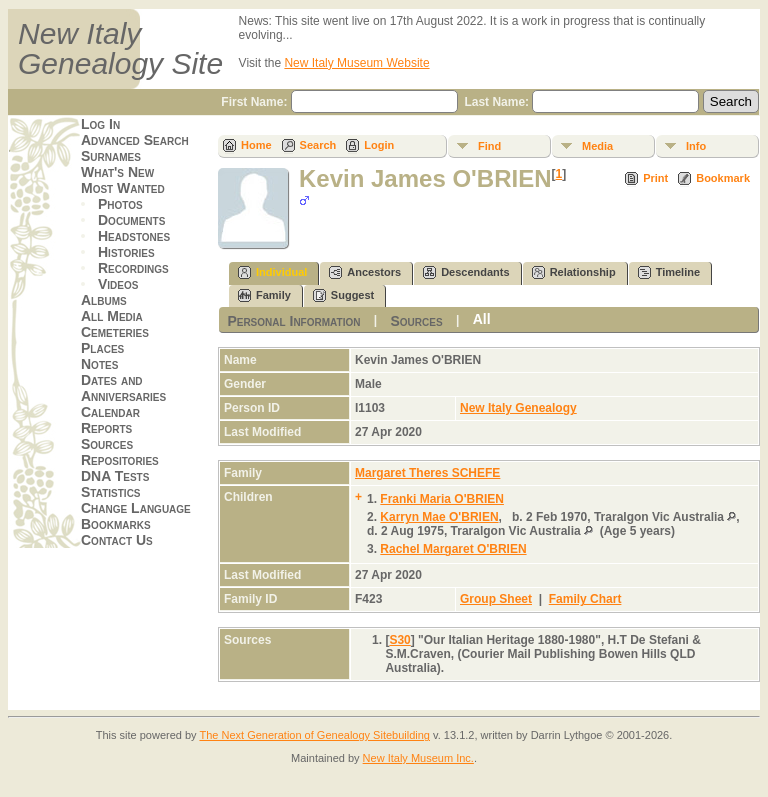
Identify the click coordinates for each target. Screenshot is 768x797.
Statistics (111, 492)
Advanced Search (135, 140)
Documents (131, 220)
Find (489, 146)
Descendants (466, 272)
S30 (399, 640)
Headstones (134, 236)
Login (379, 145)
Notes (99, 364)
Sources (107, 444)
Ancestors (365, 272)
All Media (112, 316)
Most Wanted (123, 188)
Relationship (574, 272)
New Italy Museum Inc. (418, 758)
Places (102, 348)
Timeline (669, 272)
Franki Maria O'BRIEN (442, 499)
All (482, 319)
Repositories (120, 460)
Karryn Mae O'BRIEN (439, 517)
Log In (100, 124)
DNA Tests (115, 476)
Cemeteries (115, 332)
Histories (126, 252)
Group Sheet (496, 599)
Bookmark (723, 178)
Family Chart (585, 599)
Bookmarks (116, 524)
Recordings (133, 268)
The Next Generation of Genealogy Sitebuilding (314, 735)
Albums (104, 300)
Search (318, 145)
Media (597, 146)
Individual (272, 272)
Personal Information (293, 321)
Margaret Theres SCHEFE (427, 473)
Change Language (136, 508)
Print (655, 178)
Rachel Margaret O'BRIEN (453, 549)
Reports (106, 428)
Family (264, 295)
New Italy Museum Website (356, 63)
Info (696, 146)
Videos (118, 284)
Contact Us (117, 540)
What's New (117, 172)
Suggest (343, 295)
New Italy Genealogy (518, 408)
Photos (120, 204)
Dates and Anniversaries (123, 388)
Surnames (111, 156)
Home (256, 145)
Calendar (110, 412)
